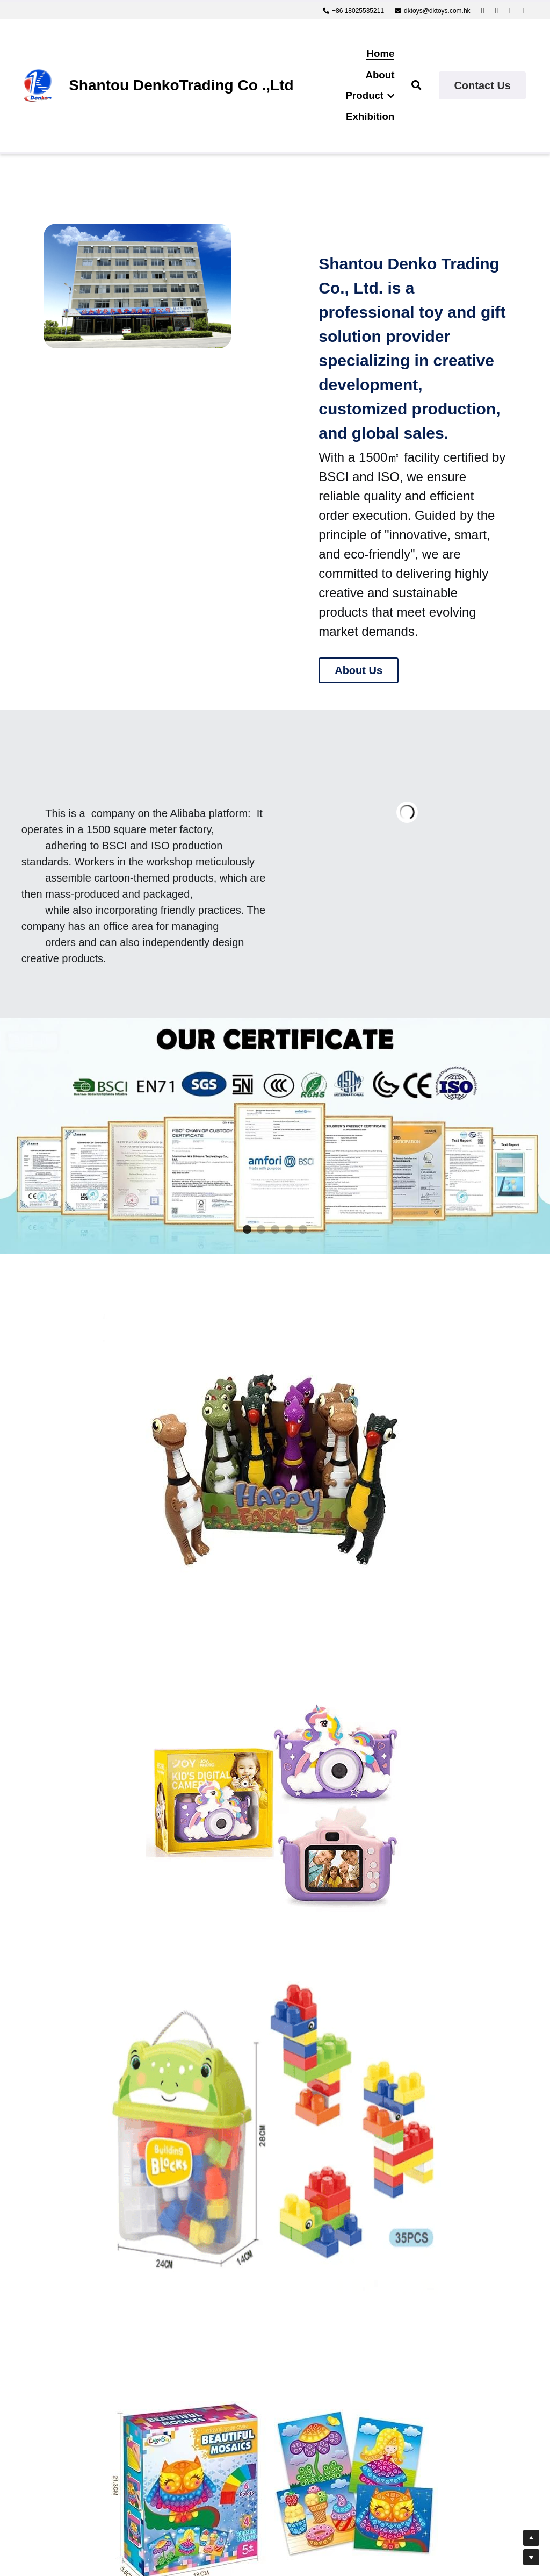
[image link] (38, 84)
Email (81, 2324)
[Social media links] (482, 10)
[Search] (416, 85)
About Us (358, 671)
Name (82, 2294)
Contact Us (482, 85)
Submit (166, 2433)
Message (88, 2356)
